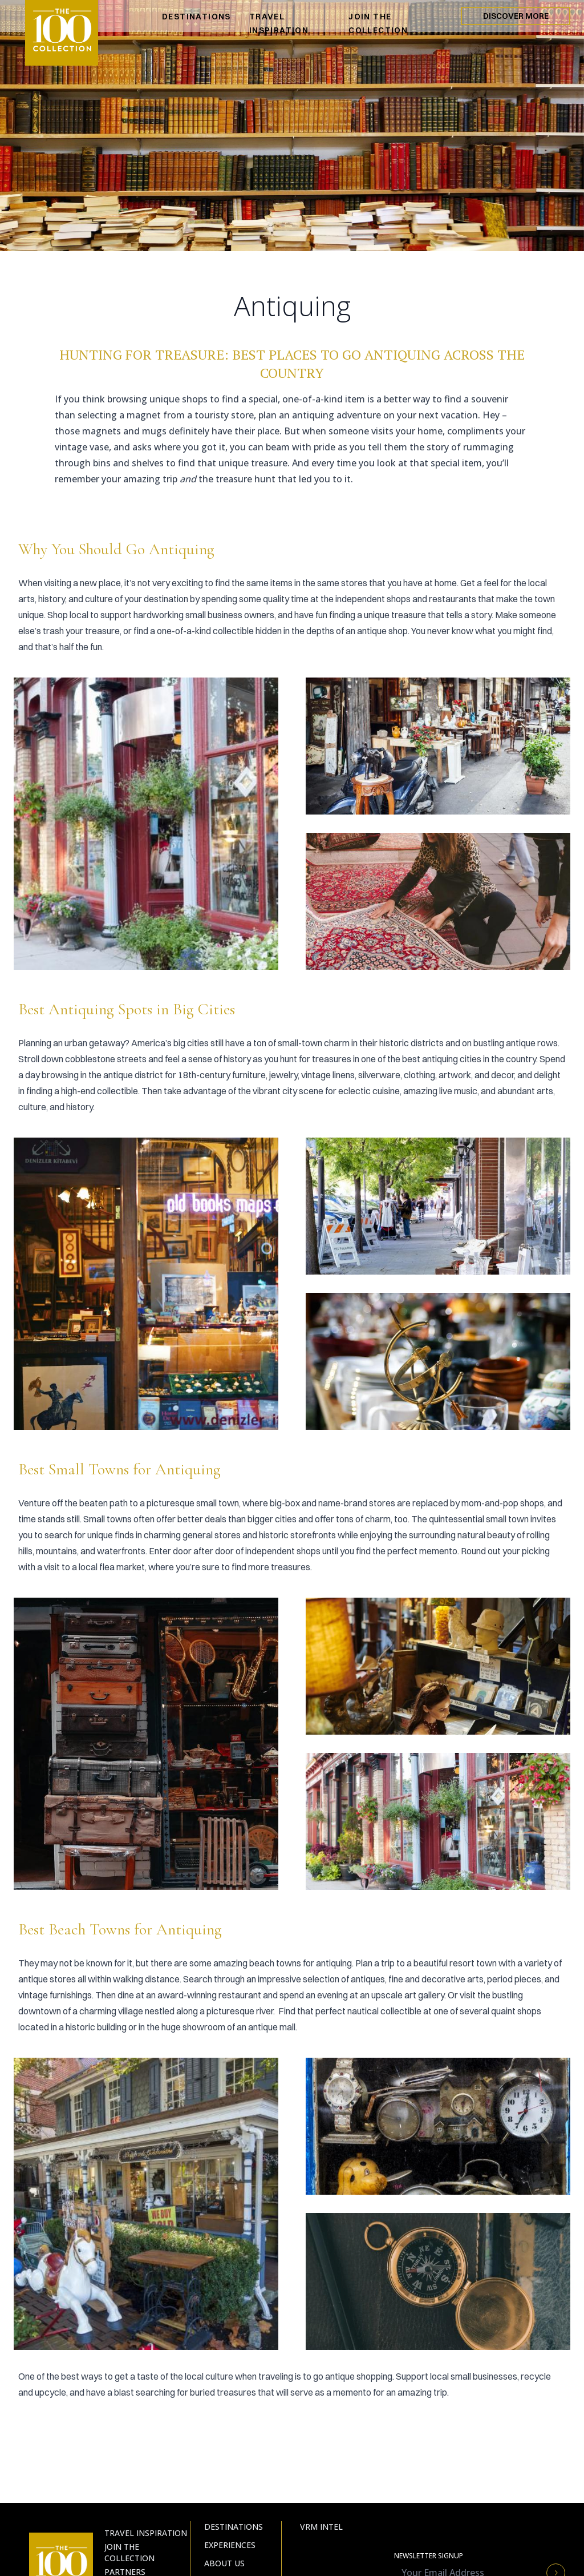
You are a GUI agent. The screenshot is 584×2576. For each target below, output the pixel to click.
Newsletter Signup (428, 2556)
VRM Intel (321, 2526)
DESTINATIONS (196, 16)
